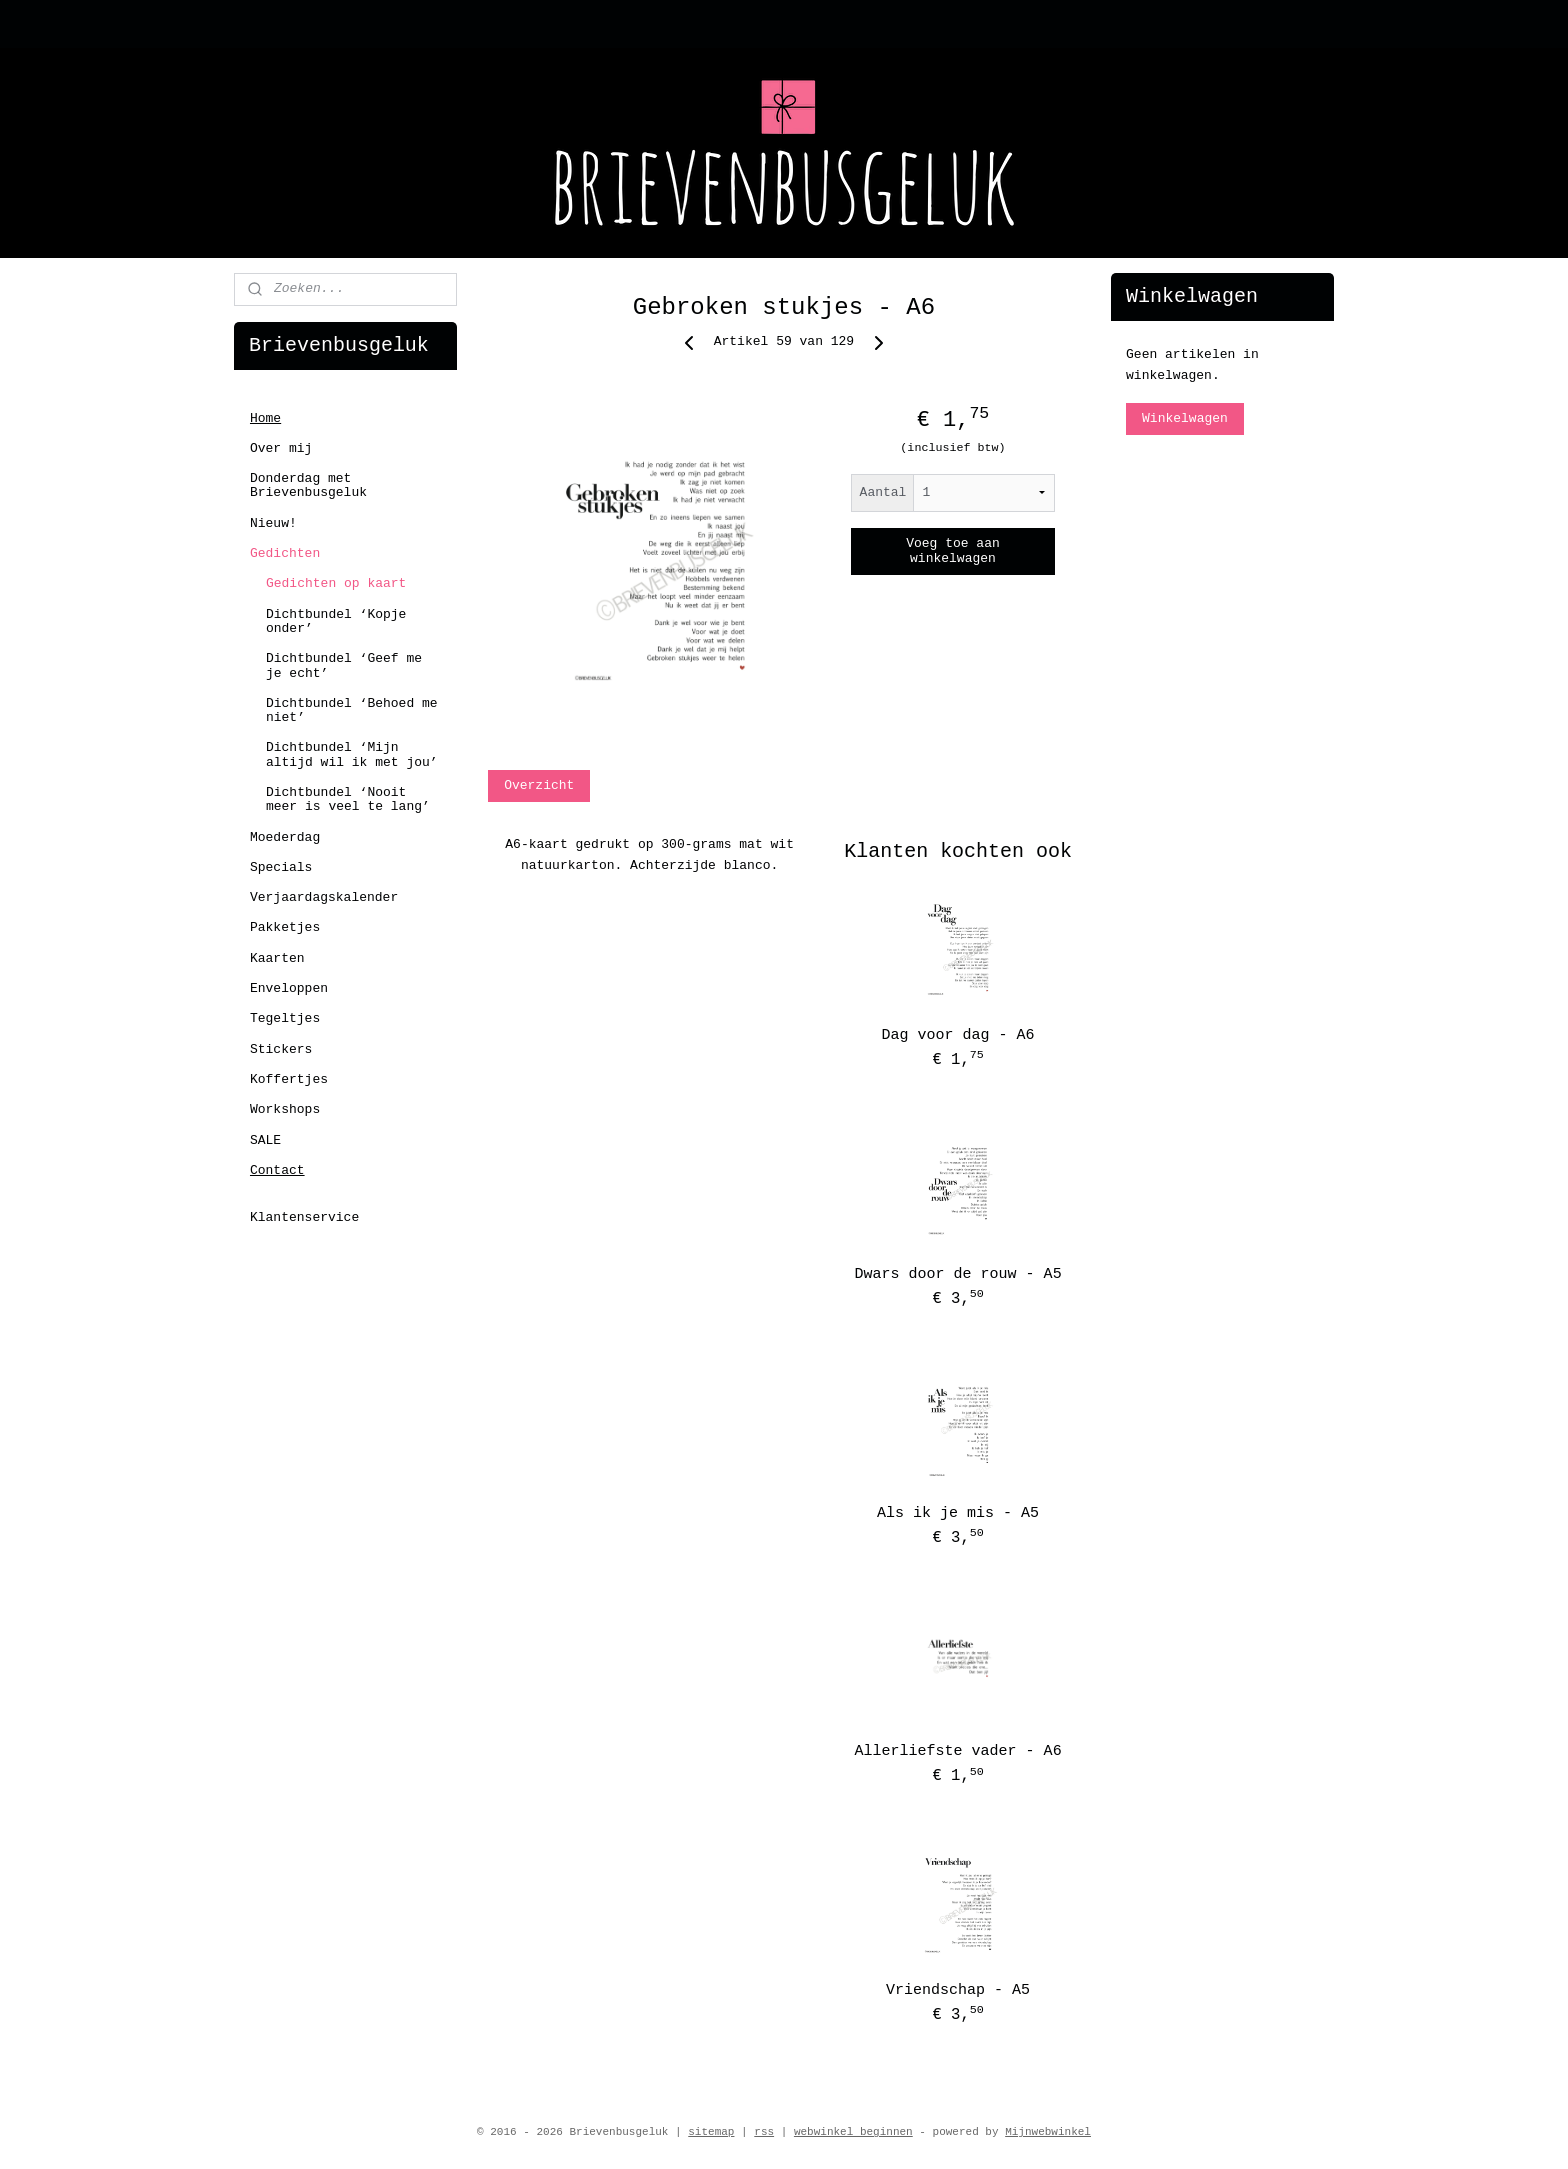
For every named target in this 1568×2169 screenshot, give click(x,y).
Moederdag (285, 837)
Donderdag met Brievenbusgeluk (308, 485)
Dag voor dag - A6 (958, 1035)
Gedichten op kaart (336, 583)
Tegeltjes (285, 1018)
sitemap (711, 2132)
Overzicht (539, 785)
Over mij (281, 448)
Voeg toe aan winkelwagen (953, 551)
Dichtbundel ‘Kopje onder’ (336, 621)
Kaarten (277, 958)
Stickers (281, 1049)
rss (764, 2132)
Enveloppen (289, 988)
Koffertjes (289, 1079)
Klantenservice (304, 1217)
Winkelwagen (1185, 418)
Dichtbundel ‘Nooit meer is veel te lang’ (348, 799)
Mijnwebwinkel (1048, 2132)
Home (265, 418)
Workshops (285, 1109)
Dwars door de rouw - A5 (958, 1274)
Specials (281, 867)
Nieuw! (273, 523)
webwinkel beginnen (853, 2132)
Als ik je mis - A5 (958, 1513)
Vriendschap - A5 (958, 1990)
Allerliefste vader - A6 (958, 1751)
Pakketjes (285, 927)
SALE (265, 1140)
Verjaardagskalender (324, 897)
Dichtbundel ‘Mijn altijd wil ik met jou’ (352, 754)
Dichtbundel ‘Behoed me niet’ (352, 710)
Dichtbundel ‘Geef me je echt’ (344, 665)
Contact (277, 1170)
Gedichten (285, 553)
